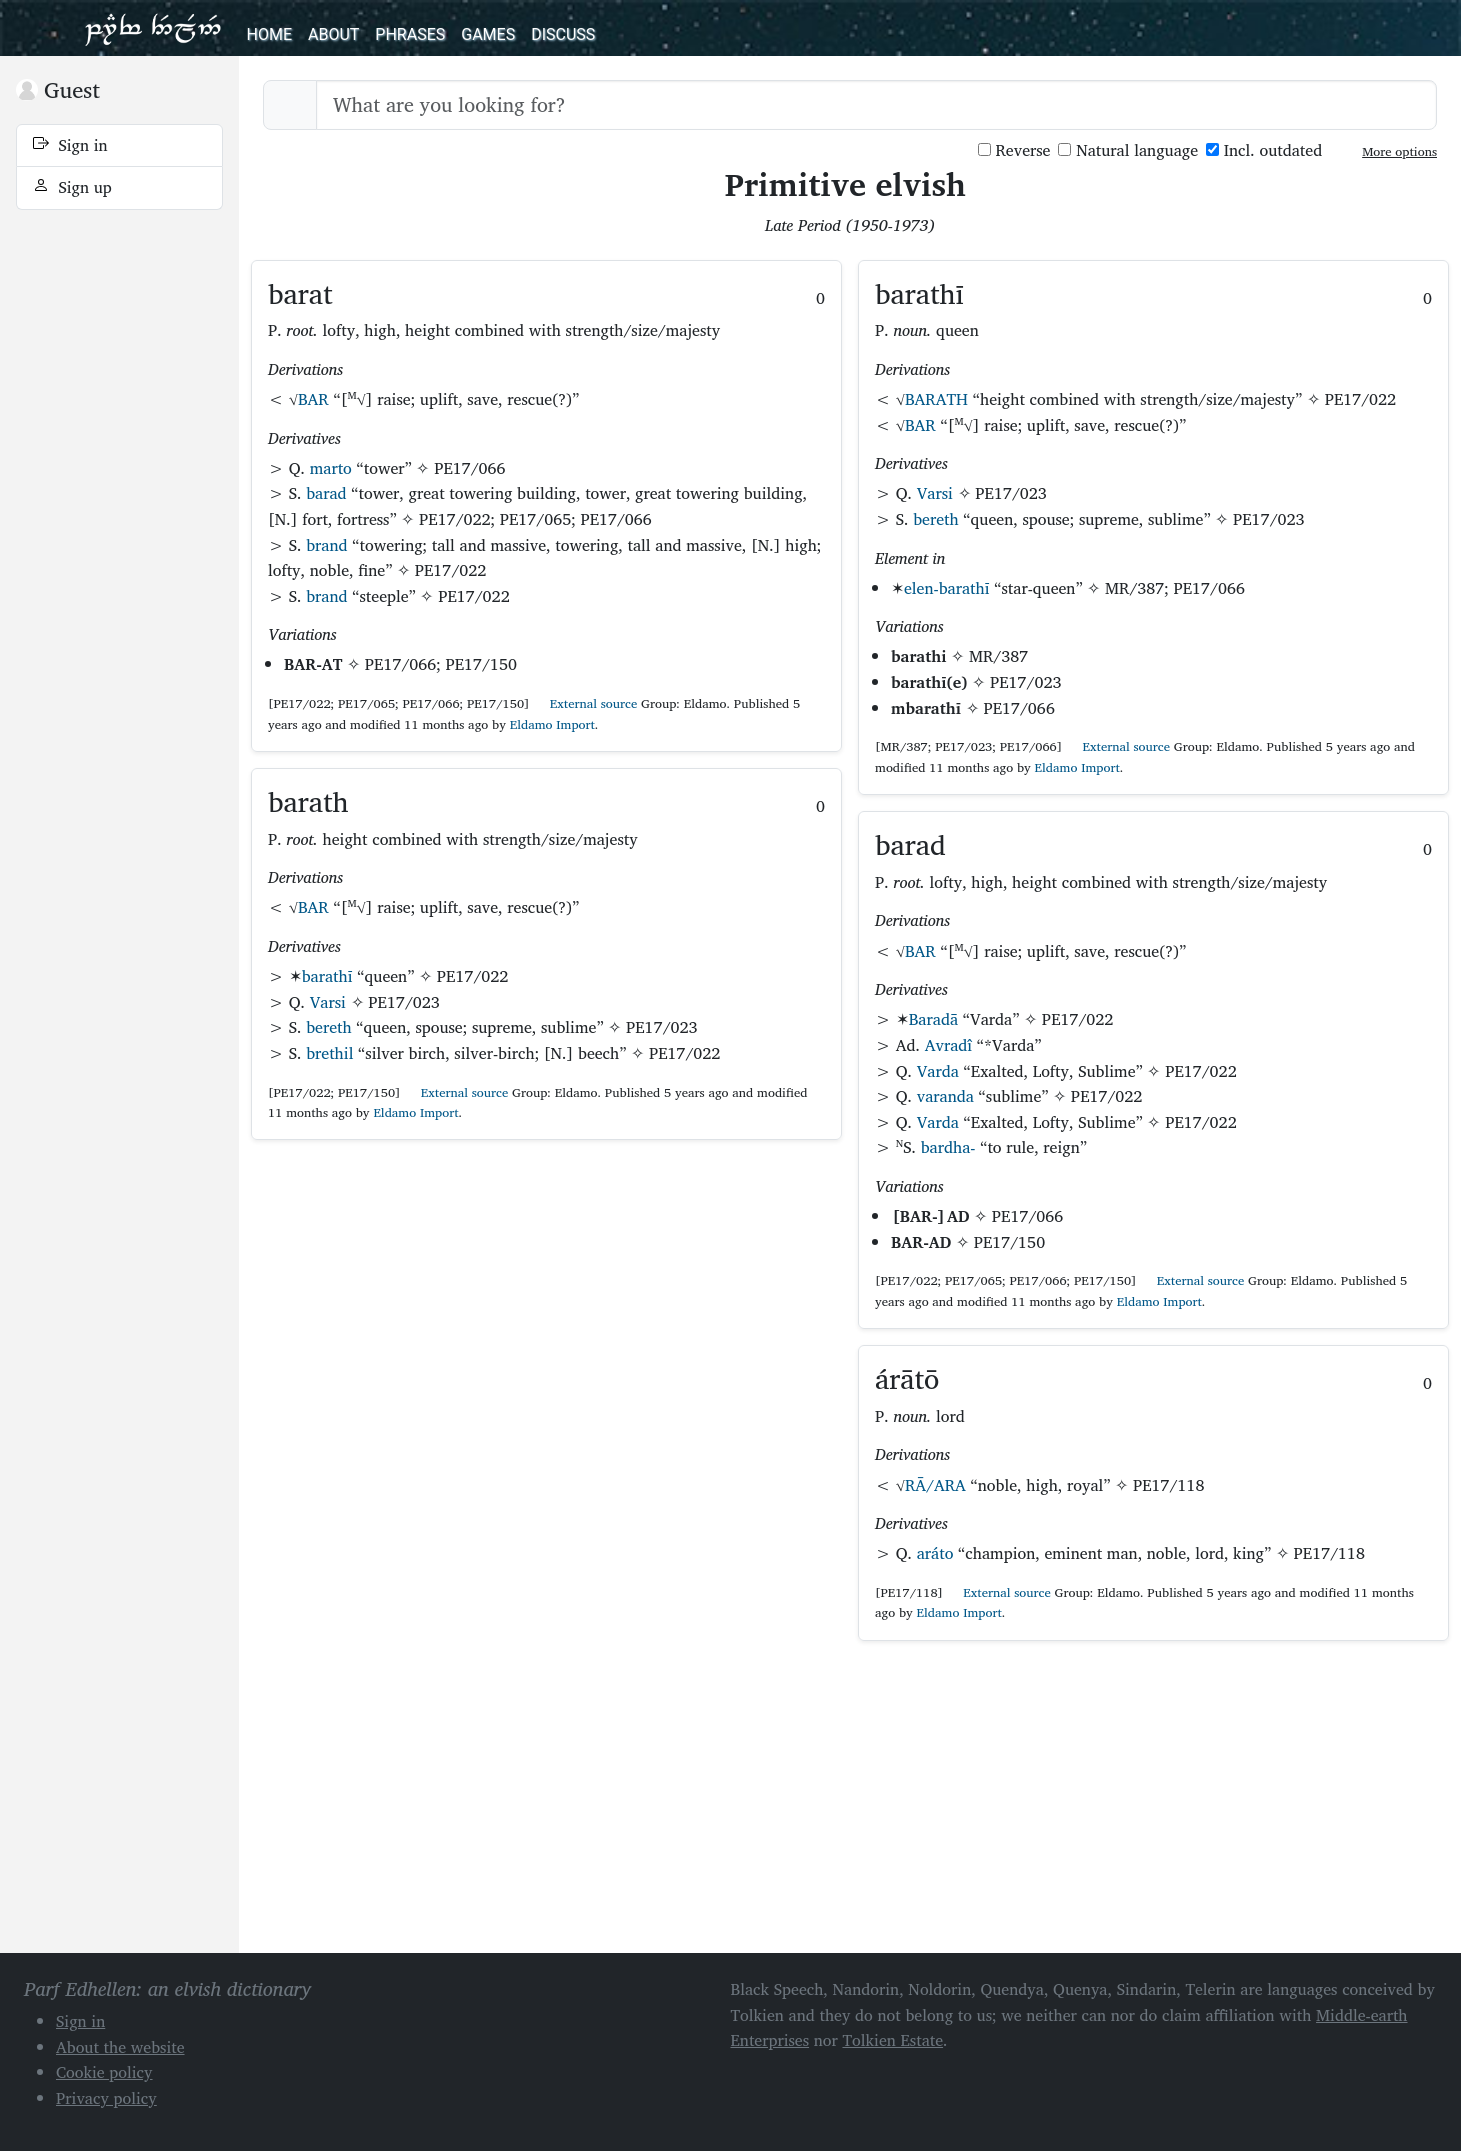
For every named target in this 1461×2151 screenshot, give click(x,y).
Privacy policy (106, 2098)
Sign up (72, 187)
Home (269, 34)
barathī (327, 976)
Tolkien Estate (892, 2040)
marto (331, 468)
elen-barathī (947, 588)
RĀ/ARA (935, 1485)
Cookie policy (104, 2072)
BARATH (936, 399)
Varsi (328, 1002)
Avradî (949, 1045)
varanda (945, 1096)
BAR (313, 399)
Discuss (563, 34)
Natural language (1128, 150)
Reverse (1014, 150)
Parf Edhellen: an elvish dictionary (153, 28)
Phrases (410, 34)
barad (326, 493)
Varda (938, 1071)
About (333, 34)
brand (326, 545)
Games (488, 34)
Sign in (70, 145)
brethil (329, 1053)
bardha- (948, 1147)
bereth (328, 1027)
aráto (935, 1553)
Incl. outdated (1264, 150)
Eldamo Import (552, 724)
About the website (120, 2047)
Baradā (933, 1019)
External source (585, 703)
